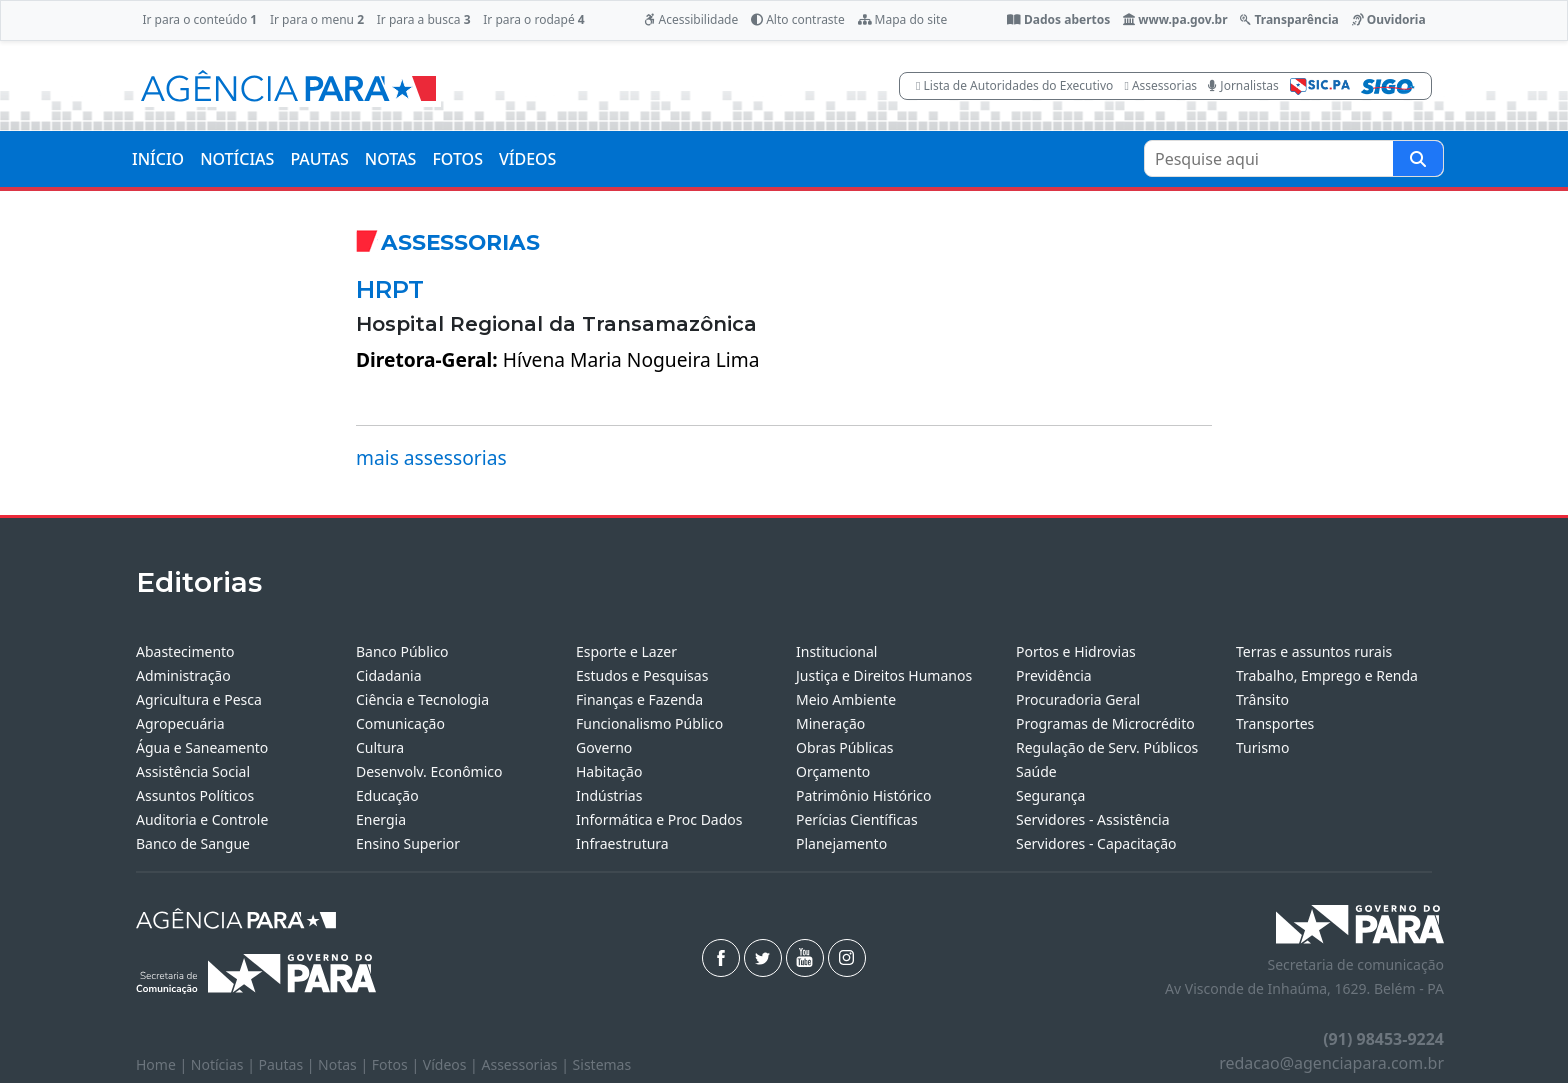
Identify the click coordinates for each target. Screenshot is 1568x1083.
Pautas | (289, 1064)
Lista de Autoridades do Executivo (1014, 85)
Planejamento (841, 843)
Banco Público (402, 651)
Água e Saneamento (202, 747)
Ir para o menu (317, 19)
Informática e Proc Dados (659, 819)
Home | (163, 1064)
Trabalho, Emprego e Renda (1327, 675)
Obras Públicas (844, 747)
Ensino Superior (408, 843)
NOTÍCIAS (237, 159)
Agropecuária (180, 723)
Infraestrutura (622, 843)
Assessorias (1160, 85)
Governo (604, 747)
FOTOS (457, 159)
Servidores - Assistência (1093, 819)
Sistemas (602, 1064)
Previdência (1054, 675)
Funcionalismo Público (649, 723)
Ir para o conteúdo (199, 19)
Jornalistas (1243, 85)
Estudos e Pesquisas (642, 675)
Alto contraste (798, 19)
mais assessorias (431, 457)
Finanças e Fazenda (639, 699)
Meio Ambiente (846, 699)
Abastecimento (185, 651)
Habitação (609, 771)
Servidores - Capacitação (1096, 843)
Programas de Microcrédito (1105, 723)
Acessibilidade (691, 19)
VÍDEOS (527, 159)
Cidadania (389, 675)
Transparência (1289, 19)
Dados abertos (1058, 19)
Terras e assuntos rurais (1314, 651)
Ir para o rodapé (533, 19)
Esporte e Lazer (626, 651)
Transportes (1275, 723)
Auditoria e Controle (202, 819)
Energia (381, 819)
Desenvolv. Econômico (429, 771)
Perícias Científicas (857, 819)
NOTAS (391, 159)
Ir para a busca (424, 19)
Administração (183, 675)
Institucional (836, 651)
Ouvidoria (1389, 19)
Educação (387, 795)
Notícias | (225, 1064)
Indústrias (609, 795)
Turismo (1262, 747)
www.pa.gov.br (1175, 19)
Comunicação (400, 723)
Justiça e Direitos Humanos (884, 675)
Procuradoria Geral (1078, 699)
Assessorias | (526, 1064)
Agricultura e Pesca (199, 699)
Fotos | (397, 1064)
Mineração (830, 723)
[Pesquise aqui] (1418, 158)
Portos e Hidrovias (1076, 651)
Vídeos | (452, 1064)
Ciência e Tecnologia (422, 699)
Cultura (380, 747)
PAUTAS (319, 159)
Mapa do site (903, 19)
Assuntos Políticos (195, 795)
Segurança (1050, 795)
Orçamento (833, 771)
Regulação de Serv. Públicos (1107, 747)
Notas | (345, 1064)
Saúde (1036, 771)
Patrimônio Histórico (864, 795)
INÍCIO (158, 159)
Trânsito (1262, 699)
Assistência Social (193, 771)
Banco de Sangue (193, 843)
